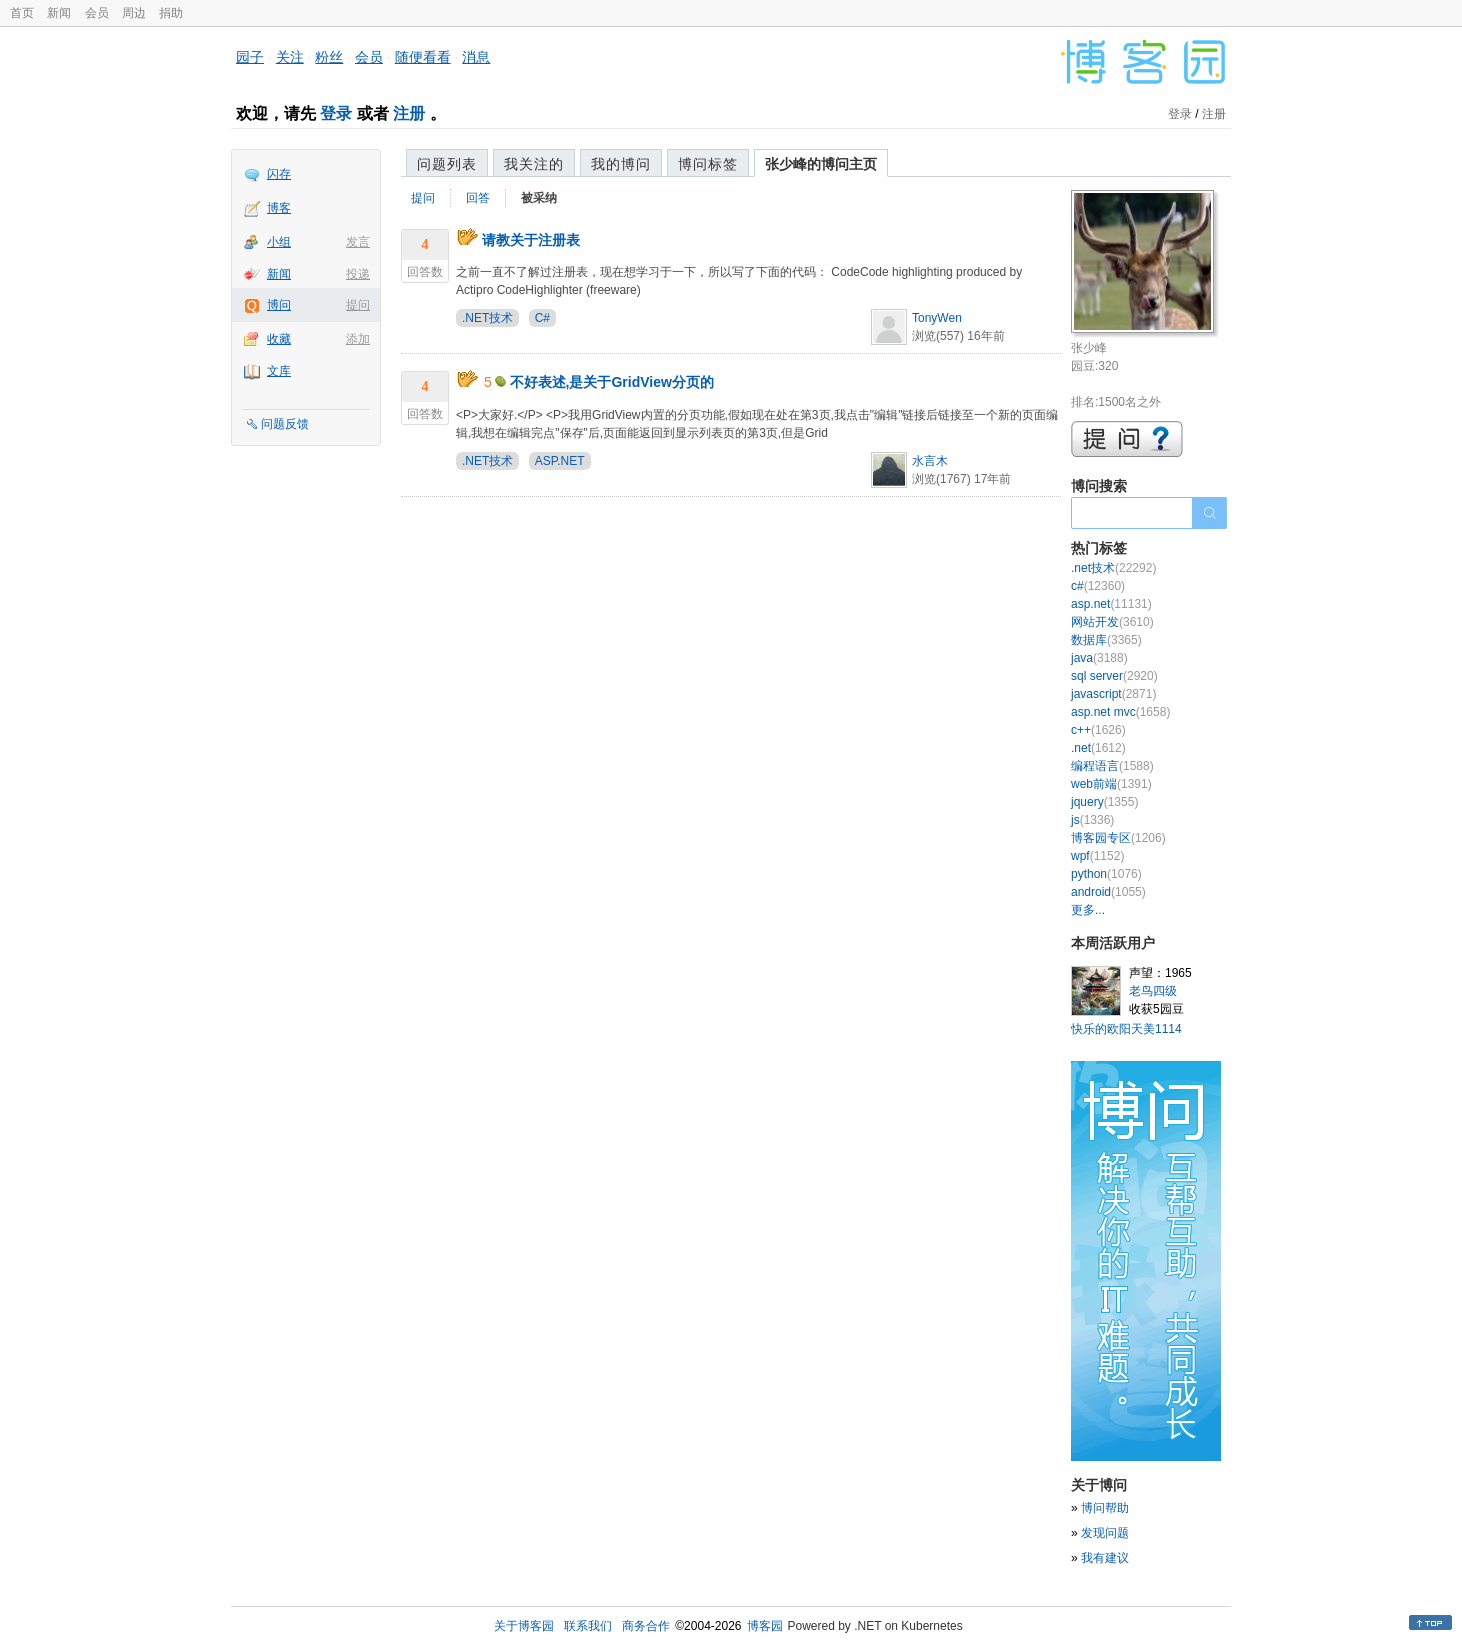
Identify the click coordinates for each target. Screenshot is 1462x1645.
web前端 (1111, 784)
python (1106, 874)
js (1092, 820)
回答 (478, 198)
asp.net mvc (1120, 712)
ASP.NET (560, 461)
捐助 (171, 13)
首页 (22, 13)
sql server (1114, 676)
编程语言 (1112, 766)
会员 (97, 13)
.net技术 (1113, 568)
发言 (358, 242)
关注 (290, 57)
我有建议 (1105, 1558)
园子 (250, 57)
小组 (279, 242)
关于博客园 (524, 1626)
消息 (476, 57)
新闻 (59, 13)
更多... (1088, 910)
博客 (279, 208)
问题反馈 (285, 424)
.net (1098, 748)
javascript (1113, 694)
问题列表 (447, 164)
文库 (279, 371)
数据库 (1106, 640)
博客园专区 (1118, 838)
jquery (1104, 802)
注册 (409, 113)
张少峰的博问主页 (821, 164)
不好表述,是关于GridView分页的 (612, 382)
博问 (279, 305)
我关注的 (534, 164)
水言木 (930, 461)
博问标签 (708, 164)
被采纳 (539, 198)
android (1108, 892)
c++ (1098, 730)
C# (542, 318)
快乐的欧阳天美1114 (1126, 1029)
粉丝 (329, 57)
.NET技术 (487, 318)
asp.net (1111, 604)
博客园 (765, 1626)
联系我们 (588, 1626)
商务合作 (646, 1626)
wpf (1097, 856)
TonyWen (937, 318)
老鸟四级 (1153, 991)
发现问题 (1105, 1533)
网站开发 (1112, 622)
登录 (336, 113)
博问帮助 (1105, 1508)
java (1099, 658)
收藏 (279, 339)
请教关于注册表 (531, 240)
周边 (134, 13)
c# (1098, 586)
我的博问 (621, 164)
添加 (358, 339)
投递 (358, 274)
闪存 (279, 174)
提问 (358, 305)
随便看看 (423, 57)
